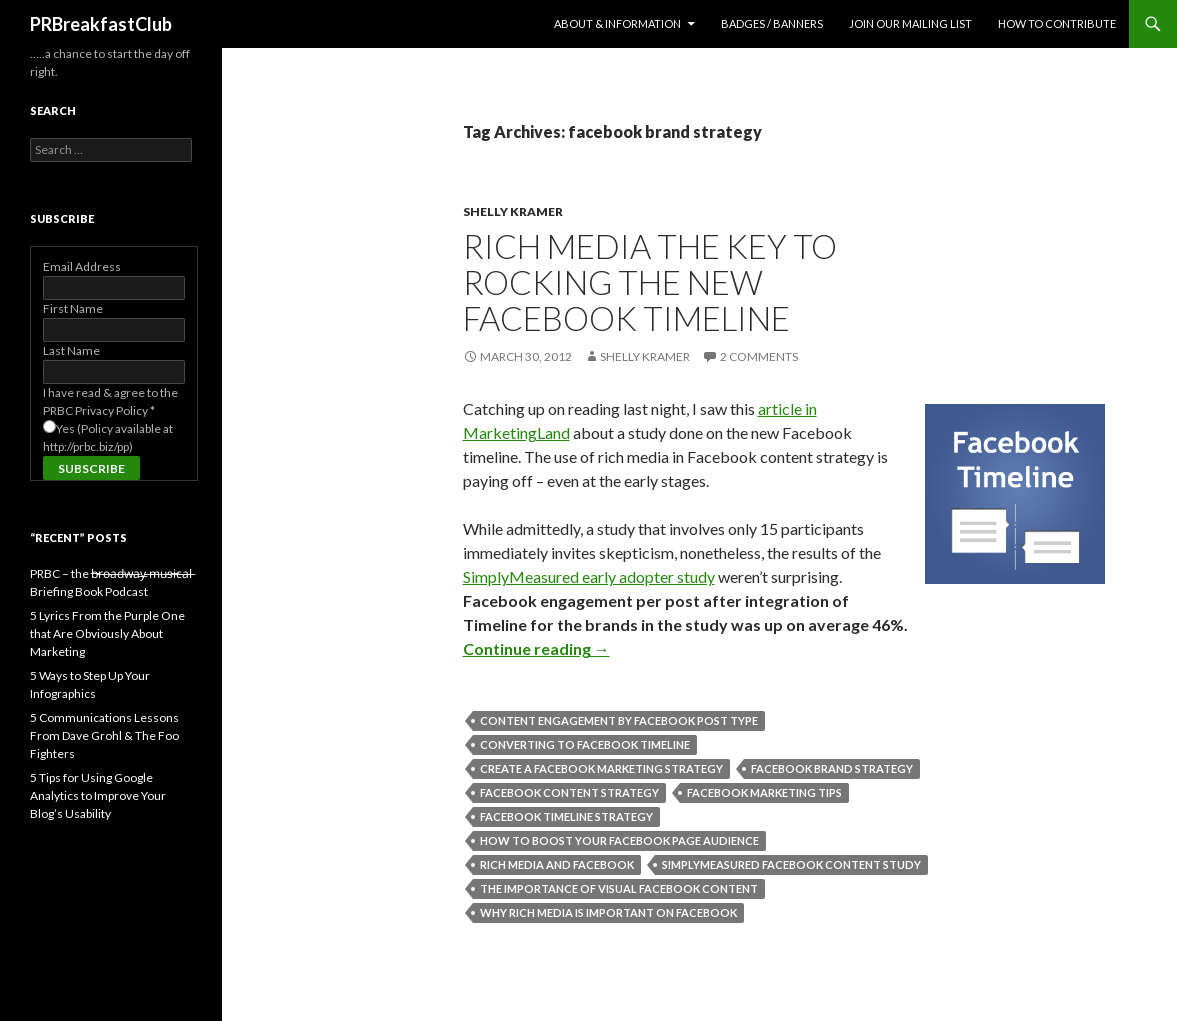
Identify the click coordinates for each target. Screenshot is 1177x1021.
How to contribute (1057, 23)
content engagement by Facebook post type (619, 720)
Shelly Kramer (513, 211)
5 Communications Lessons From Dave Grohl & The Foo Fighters (104, 735)
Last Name (71, 350)
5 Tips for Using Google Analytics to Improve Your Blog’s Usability (98, 795)
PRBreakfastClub (101, 24)
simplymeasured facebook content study (791, 864)
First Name (73, 308)
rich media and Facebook (557, 864)
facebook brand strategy (832, 768)
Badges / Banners (772, 23)
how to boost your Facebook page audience (619, 840)
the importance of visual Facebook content (619, 888)
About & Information (617, 23)
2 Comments (759, 356)
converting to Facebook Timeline (585, 744)
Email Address (82, 266)
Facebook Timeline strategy (566, 816)
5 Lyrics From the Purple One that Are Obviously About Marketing (107, 633)
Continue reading (536, 648)
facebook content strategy (569, 792)
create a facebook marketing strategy (601, 768)
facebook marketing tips (764, 792)
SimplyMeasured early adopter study (589, 576)
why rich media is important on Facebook (608, 912)
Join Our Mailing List (910, 23)
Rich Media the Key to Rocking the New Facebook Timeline (650, 282)
